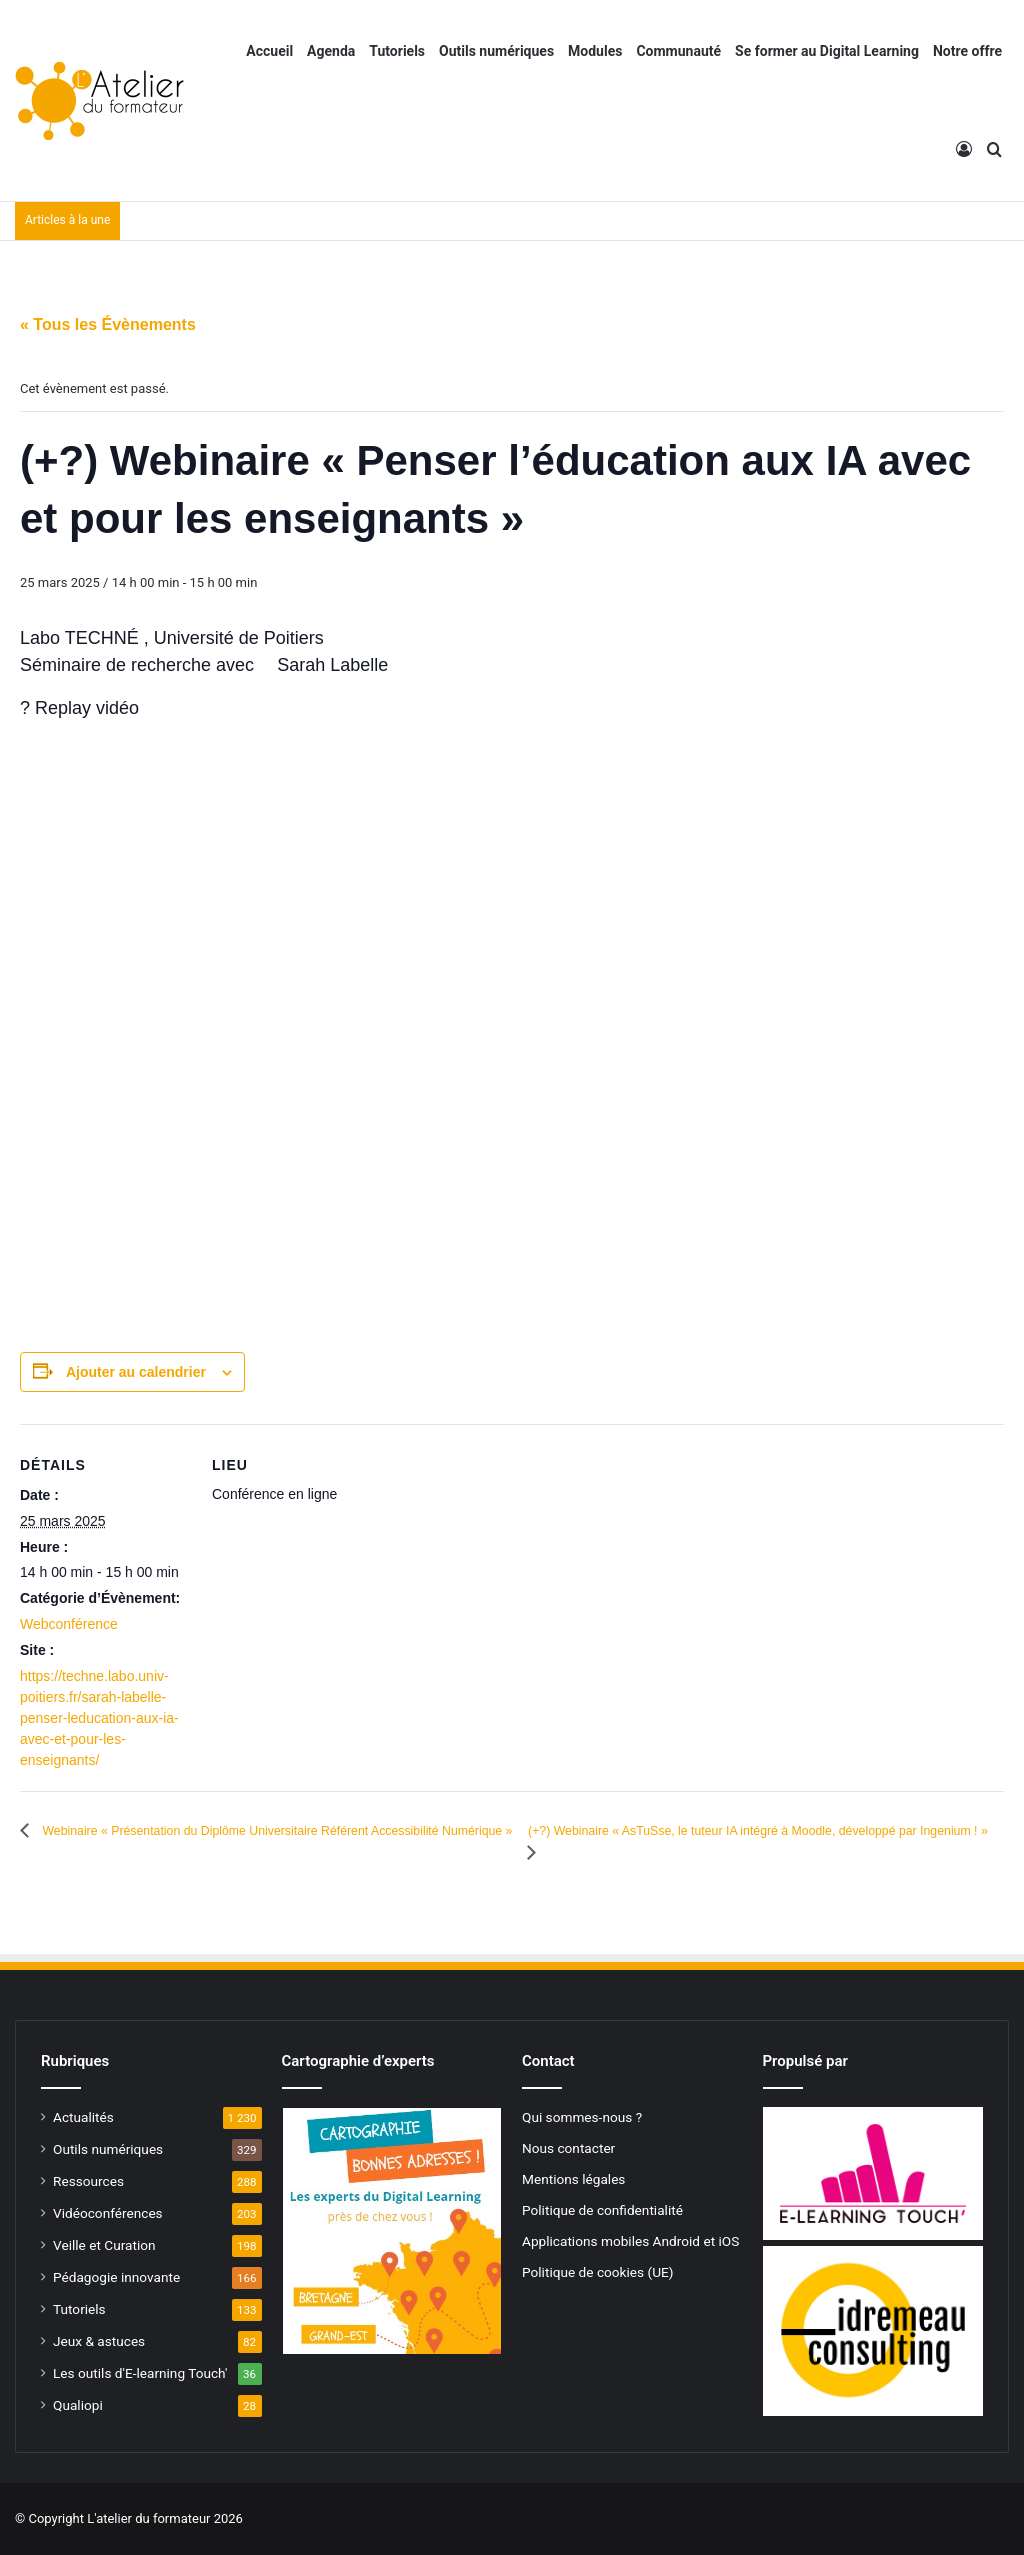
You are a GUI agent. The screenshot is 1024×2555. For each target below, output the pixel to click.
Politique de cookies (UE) (598, 2272)
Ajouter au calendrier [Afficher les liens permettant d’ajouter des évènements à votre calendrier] (136, 1372)
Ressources (88, 2181)
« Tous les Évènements (108, 324)
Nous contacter (568, 2148)
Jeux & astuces (99, 2341)
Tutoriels (397, 51)
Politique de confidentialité (602, 2210)
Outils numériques (496, 51)
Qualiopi (78, 2405)
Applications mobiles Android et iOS (630, 2241)
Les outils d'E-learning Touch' (140, 2373)
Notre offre (967, 51)
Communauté (678, 51)
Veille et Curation (104, 2245)
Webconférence (69, 1624)
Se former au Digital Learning (827, 51)
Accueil (269, 51)
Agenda (331, 51)
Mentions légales (573, 2179)
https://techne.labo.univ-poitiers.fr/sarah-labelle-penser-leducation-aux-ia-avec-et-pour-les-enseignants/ (99, 1718)
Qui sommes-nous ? (582, 2117)
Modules (595, 51)
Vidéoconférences (108, 2213)
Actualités (83, 2117)
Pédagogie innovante (116, 2277)
